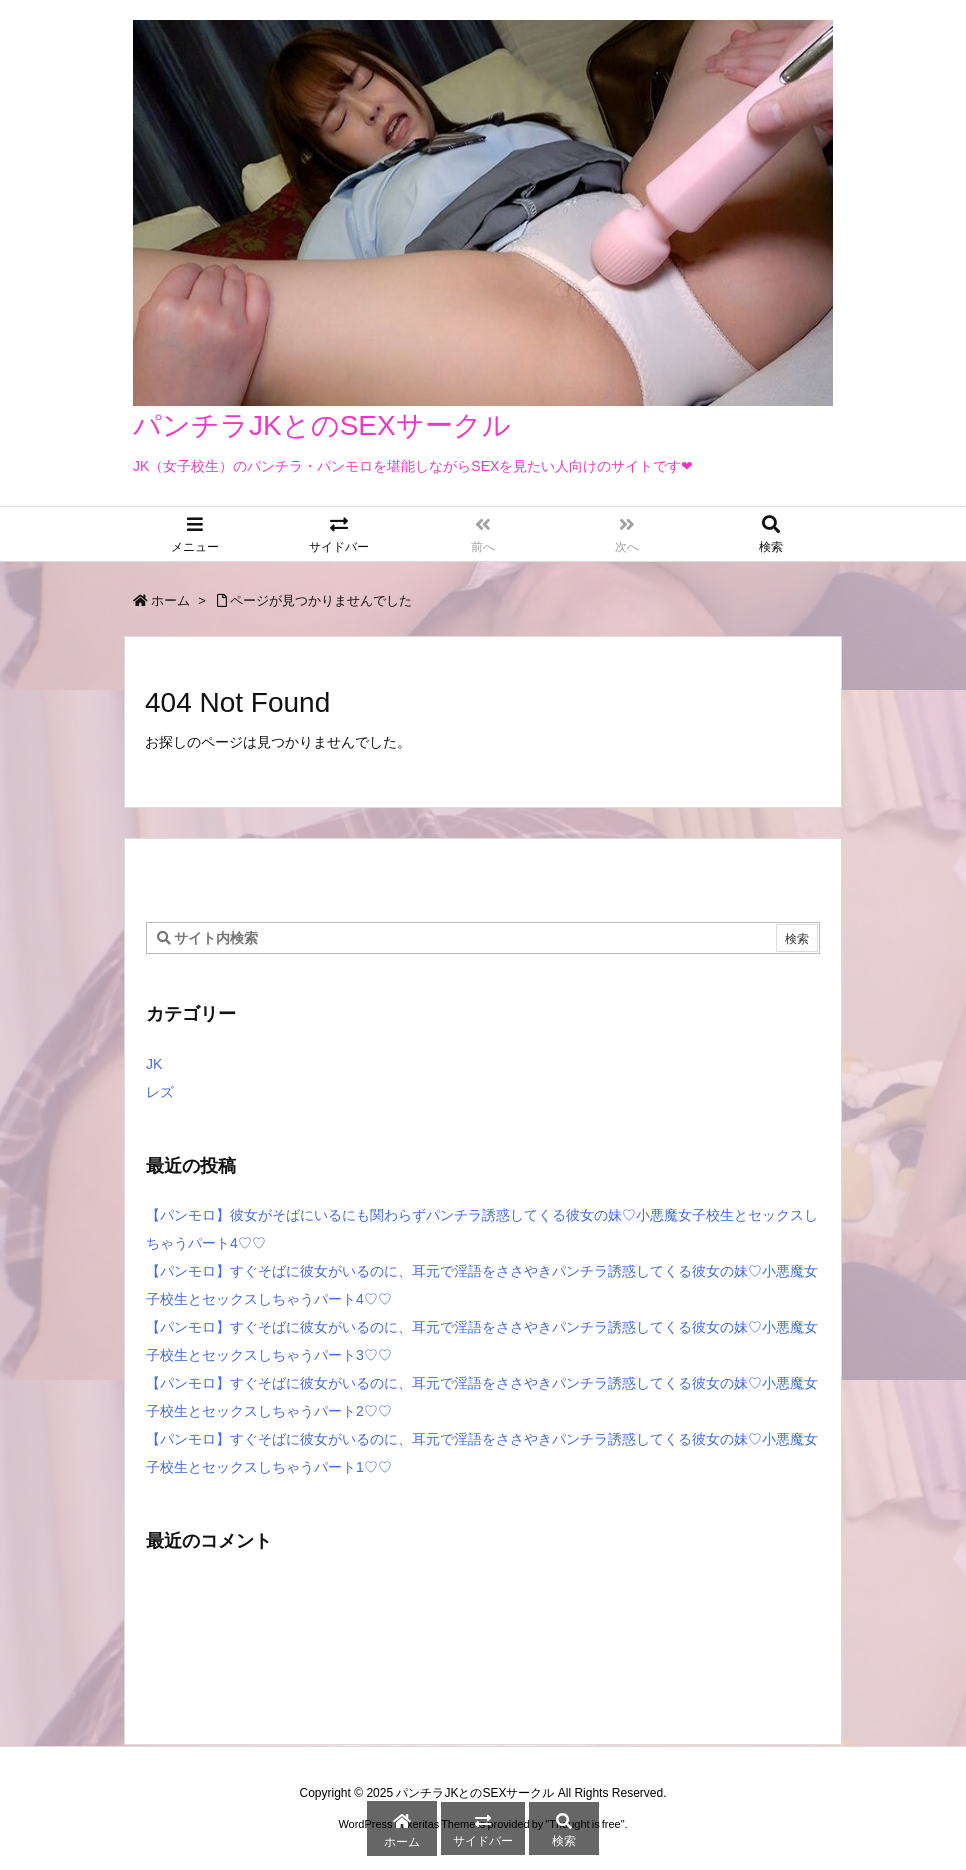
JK (154, 1064)
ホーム (170, 600)
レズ (160, 1092)
